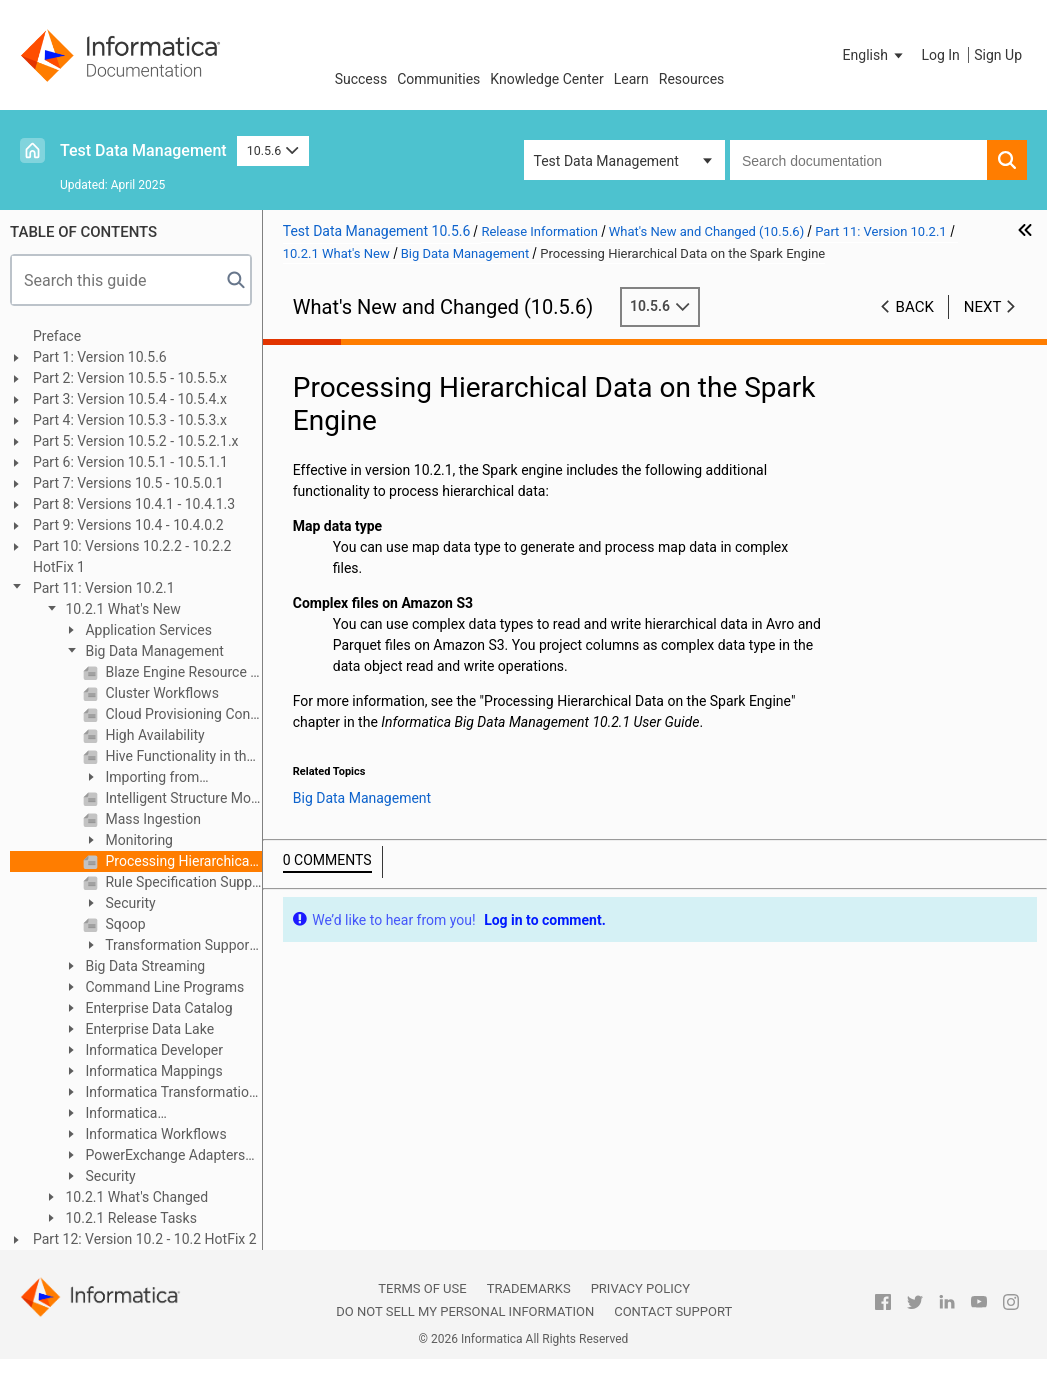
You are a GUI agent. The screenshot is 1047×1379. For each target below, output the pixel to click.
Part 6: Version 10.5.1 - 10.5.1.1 (130, 462)
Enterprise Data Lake (148, 1029)
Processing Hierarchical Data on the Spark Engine (182, 861)
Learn (631, 79)
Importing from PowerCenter (141, 778)
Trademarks (529, 1288)
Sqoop (124, 924)
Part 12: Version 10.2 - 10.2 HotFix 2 (145, 1239)
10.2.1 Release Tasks (129, 1218)
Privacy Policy (640, 1288)
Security (129, 903)
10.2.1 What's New (121, 609)
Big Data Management (153, 651)
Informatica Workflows (154, 1134)
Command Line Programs (163, 987)
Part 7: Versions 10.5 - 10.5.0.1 (128, 483)
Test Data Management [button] (606, 161)
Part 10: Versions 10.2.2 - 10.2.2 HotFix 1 (132, 556)
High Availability (153, 735)
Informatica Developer (152, 1050)
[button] (875, 55)
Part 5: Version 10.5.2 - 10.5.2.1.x (136, 441)
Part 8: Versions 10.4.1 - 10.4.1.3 (134, 504)
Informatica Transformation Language (160, 1093)
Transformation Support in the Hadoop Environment (168, 946)
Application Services (147, 630)
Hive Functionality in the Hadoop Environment (182, 756)
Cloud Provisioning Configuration (182, 714)
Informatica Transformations (114, 1114)
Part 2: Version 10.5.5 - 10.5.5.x (130, 378)
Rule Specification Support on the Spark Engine (182, 882)
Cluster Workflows (160, 693)
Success (361, 79)
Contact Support (673, 1311)
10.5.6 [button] (273, 150)
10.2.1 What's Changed (135, 1197)
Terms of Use (422, 1288)
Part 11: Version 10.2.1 (104, 588)
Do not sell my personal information (465, 1311)
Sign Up (998, 55)
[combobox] (858, 160)
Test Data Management (143, 150)
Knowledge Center (546, 79)
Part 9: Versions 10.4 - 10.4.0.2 (128, 525)
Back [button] (915, 307)
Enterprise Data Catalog (157, 1008)
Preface (57, 336)
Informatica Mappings (152, 1071)
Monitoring (137, 840)
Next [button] (983, 307)
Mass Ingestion (151, 819)
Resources (692, 79)
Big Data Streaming (143, 966)
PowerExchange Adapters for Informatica (154, 1156)
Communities (438, 79)
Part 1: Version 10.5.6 (100, 357)
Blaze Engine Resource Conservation (182, 672)
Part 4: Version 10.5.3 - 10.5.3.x (130, 420)
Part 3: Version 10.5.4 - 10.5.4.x (130, 399)
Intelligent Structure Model (182, 798)
